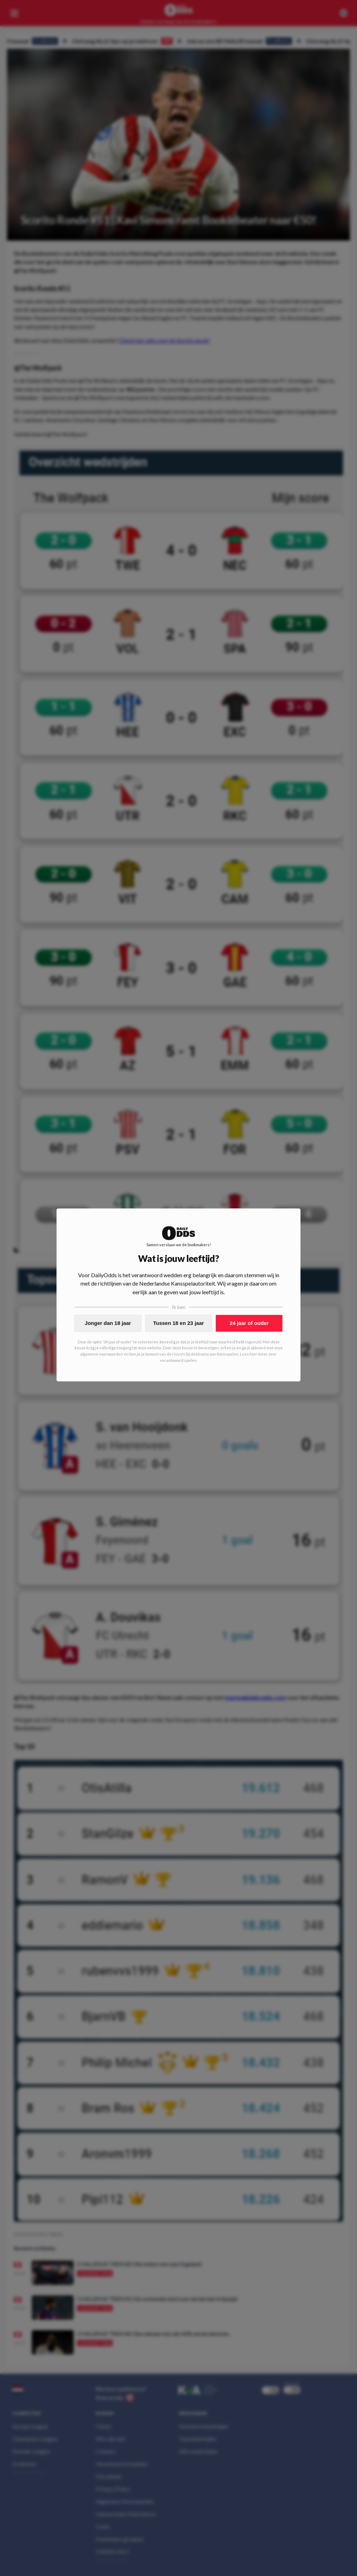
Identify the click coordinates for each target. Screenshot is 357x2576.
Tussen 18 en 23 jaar (178, 1323)
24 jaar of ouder (249, 1323)
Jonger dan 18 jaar (108, 1323)
